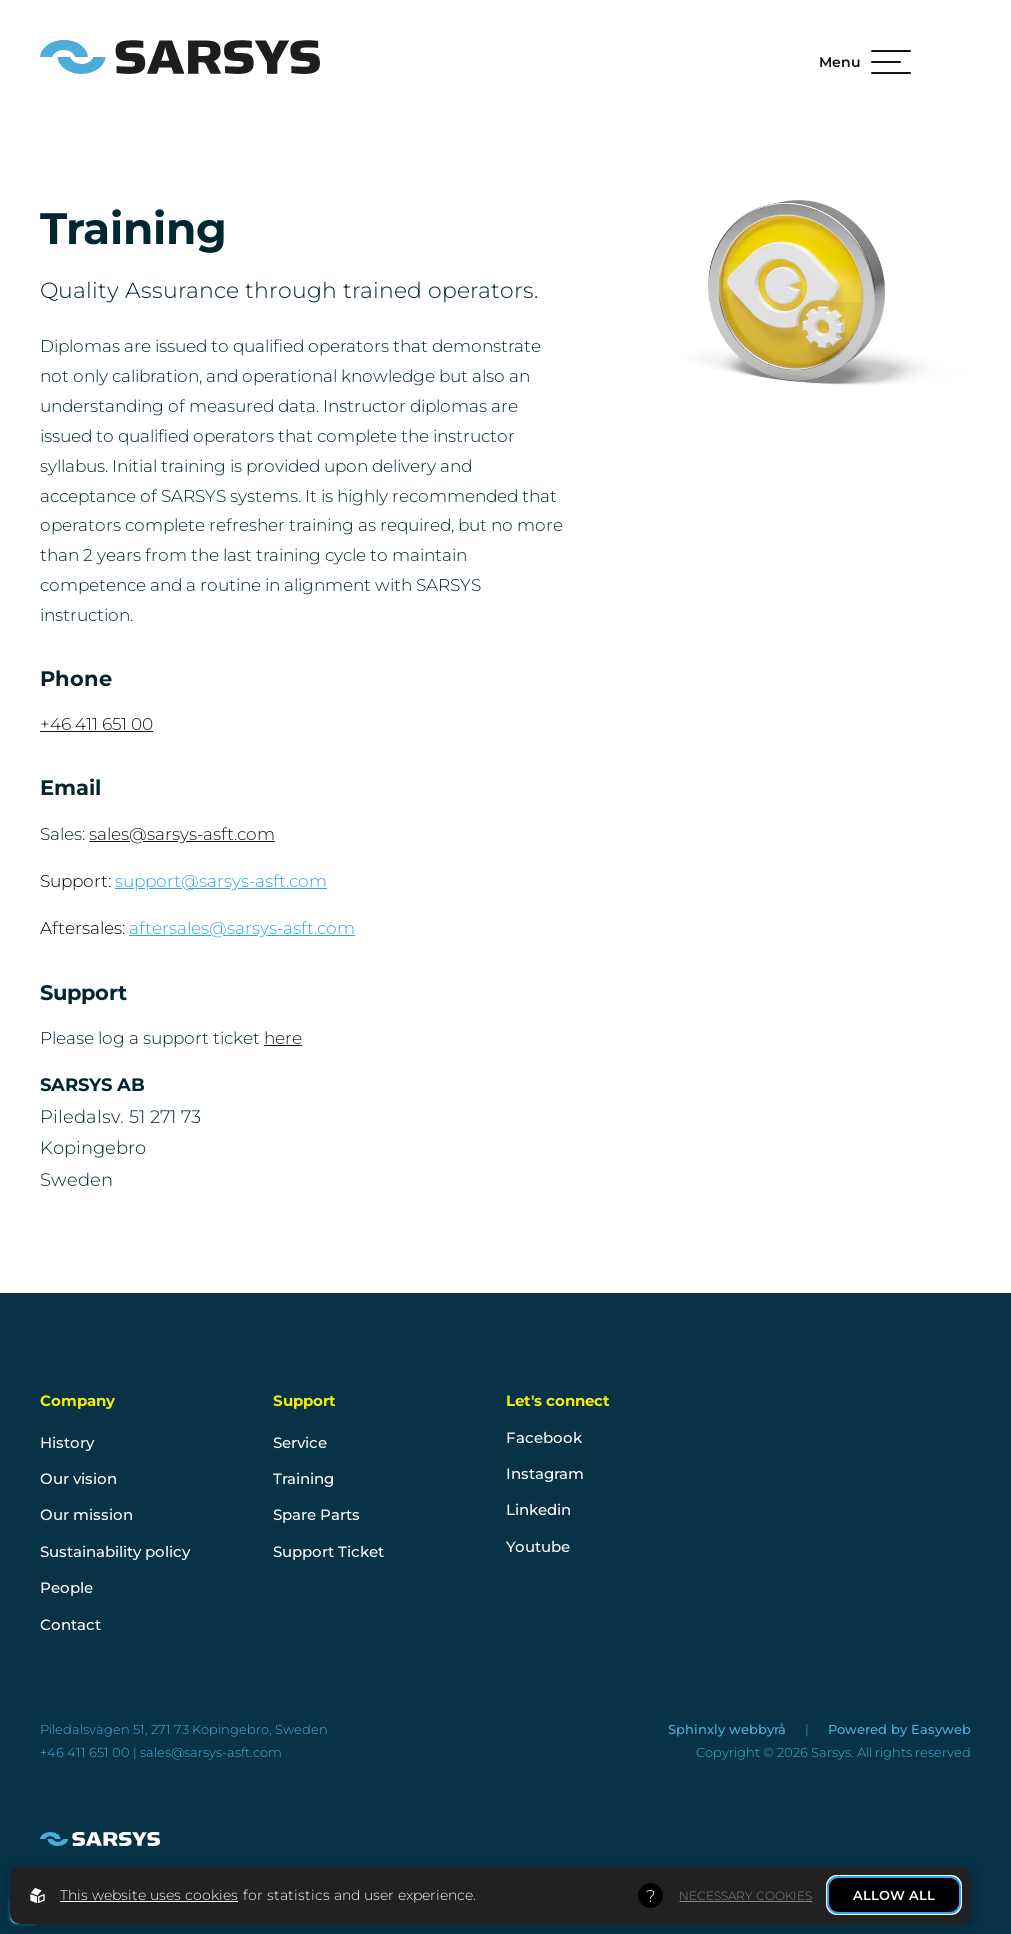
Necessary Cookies (745, 1895)
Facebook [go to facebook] (544, 1437)
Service (300, 1442)
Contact (70, 1624)
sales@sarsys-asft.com (182, 833)
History (67, 1442)
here (283, 1037)
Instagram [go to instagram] (545, 1473)
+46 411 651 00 (96, 723)
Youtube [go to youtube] (538, 1546)
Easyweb (941, 1729)
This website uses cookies (149, 1895)
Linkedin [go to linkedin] (538, 1509)
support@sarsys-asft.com (221, 881)
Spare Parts (316, 1514)
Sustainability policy (115, 1551)
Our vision (78, 1478)
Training (303, 1478)
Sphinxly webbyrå (729, 1729)
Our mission (86, 1514)
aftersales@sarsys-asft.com (242, 928)
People (66, 1587)
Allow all (894, 1895)
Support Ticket (328, 1551)
